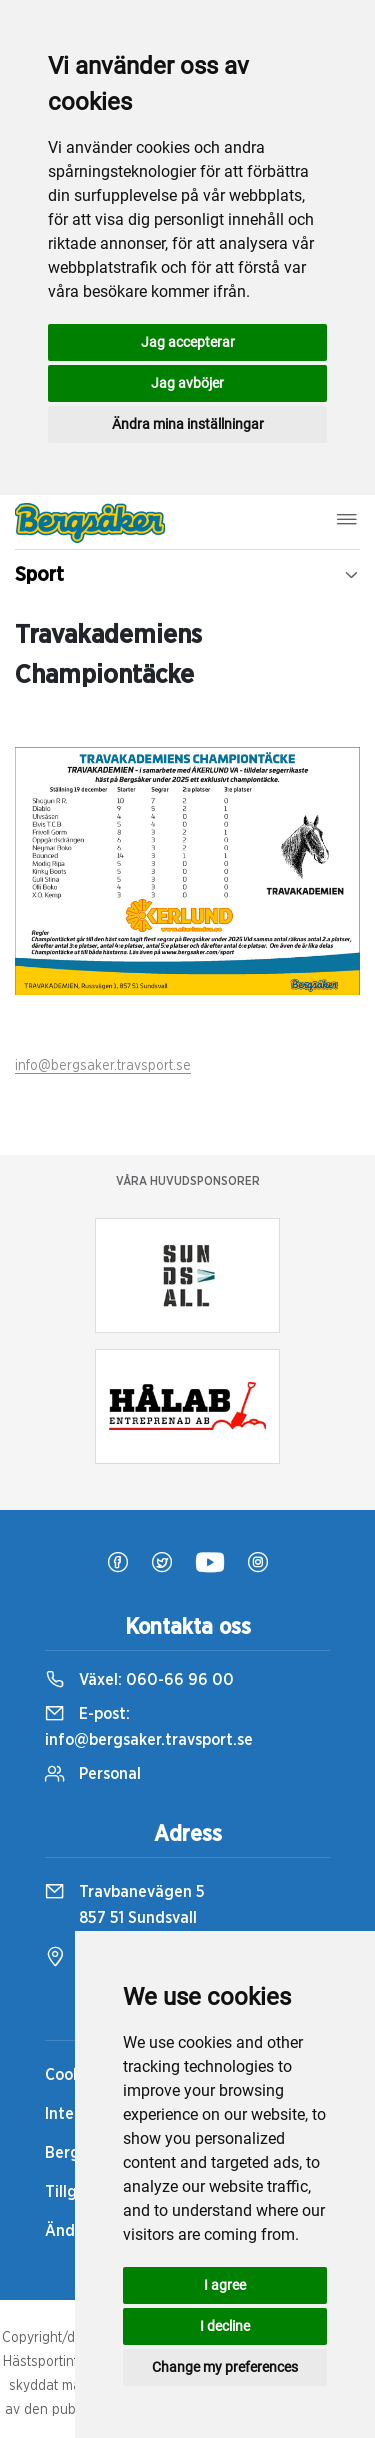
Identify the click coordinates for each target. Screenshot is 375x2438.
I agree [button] (225, 2285)
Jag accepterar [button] (188, 342)
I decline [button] (225, 2326)
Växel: (139, 1680)
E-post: (149, 1727)
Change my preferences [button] (225, 2367)
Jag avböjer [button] (187, 383)
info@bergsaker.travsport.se (103, 1066)
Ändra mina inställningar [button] (188, 424)
